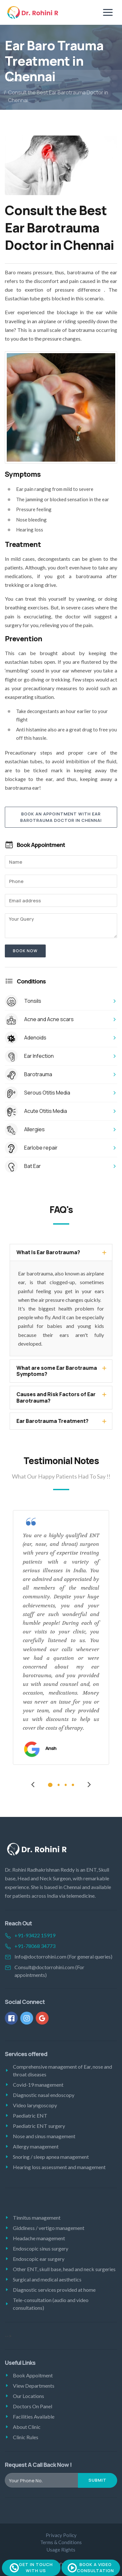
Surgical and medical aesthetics (47, 2279)
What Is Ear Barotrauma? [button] (48, 1252)
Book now (25, 951)
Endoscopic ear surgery (38, 2259)
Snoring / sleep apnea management (51, 2157)
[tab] (61, 1252)
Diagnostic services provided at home (54, 2290)
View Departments (33, 2386)
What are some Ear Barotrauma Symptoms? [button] (56, 1370)
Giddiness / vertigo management (48, 2228)
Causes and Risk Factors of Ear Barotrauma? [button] (56, 1397)
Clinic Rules (25, 2437)
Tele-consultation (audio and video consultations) (51, 2304)
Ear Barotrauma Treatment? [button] (52, 1420)
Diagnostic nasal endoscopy (43, 2095)
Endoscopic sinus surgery (40, 2248)
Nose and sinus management (44, 2136)
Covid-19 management (38, 2085)
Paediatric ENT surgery (39, 2126)
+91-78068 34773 (34, 1946)
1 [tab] (50, 1785)
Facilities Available (33, 2416)
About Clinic (27, 2427)
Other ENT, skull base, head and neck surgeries (64, 2269)
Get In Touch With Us (31, 2568)
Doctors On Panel (32, 2406)
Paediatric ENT (30, 2115)
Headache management (39, 2238)
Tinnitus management (37, 2217)
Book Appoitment (33, 2375)
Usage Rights (61, 2549)
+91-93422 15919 (34, 1935)
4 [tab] (73, 1785)
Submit (98, 2480)
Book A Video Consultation (90, 2568)
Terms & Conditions (61, 2542)
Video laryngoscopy (35, 2105)
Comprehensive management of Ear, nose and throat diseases (62, 2070)
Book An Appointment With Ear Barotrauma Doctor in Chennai (61, 817)
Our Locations (28, 2396)
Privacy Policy (61, 2535)
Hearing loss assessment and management (59, 2167)
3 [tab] (66, 1785)
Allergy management (36, 2146)
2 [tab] (59, 1785)
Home (15, 79)
